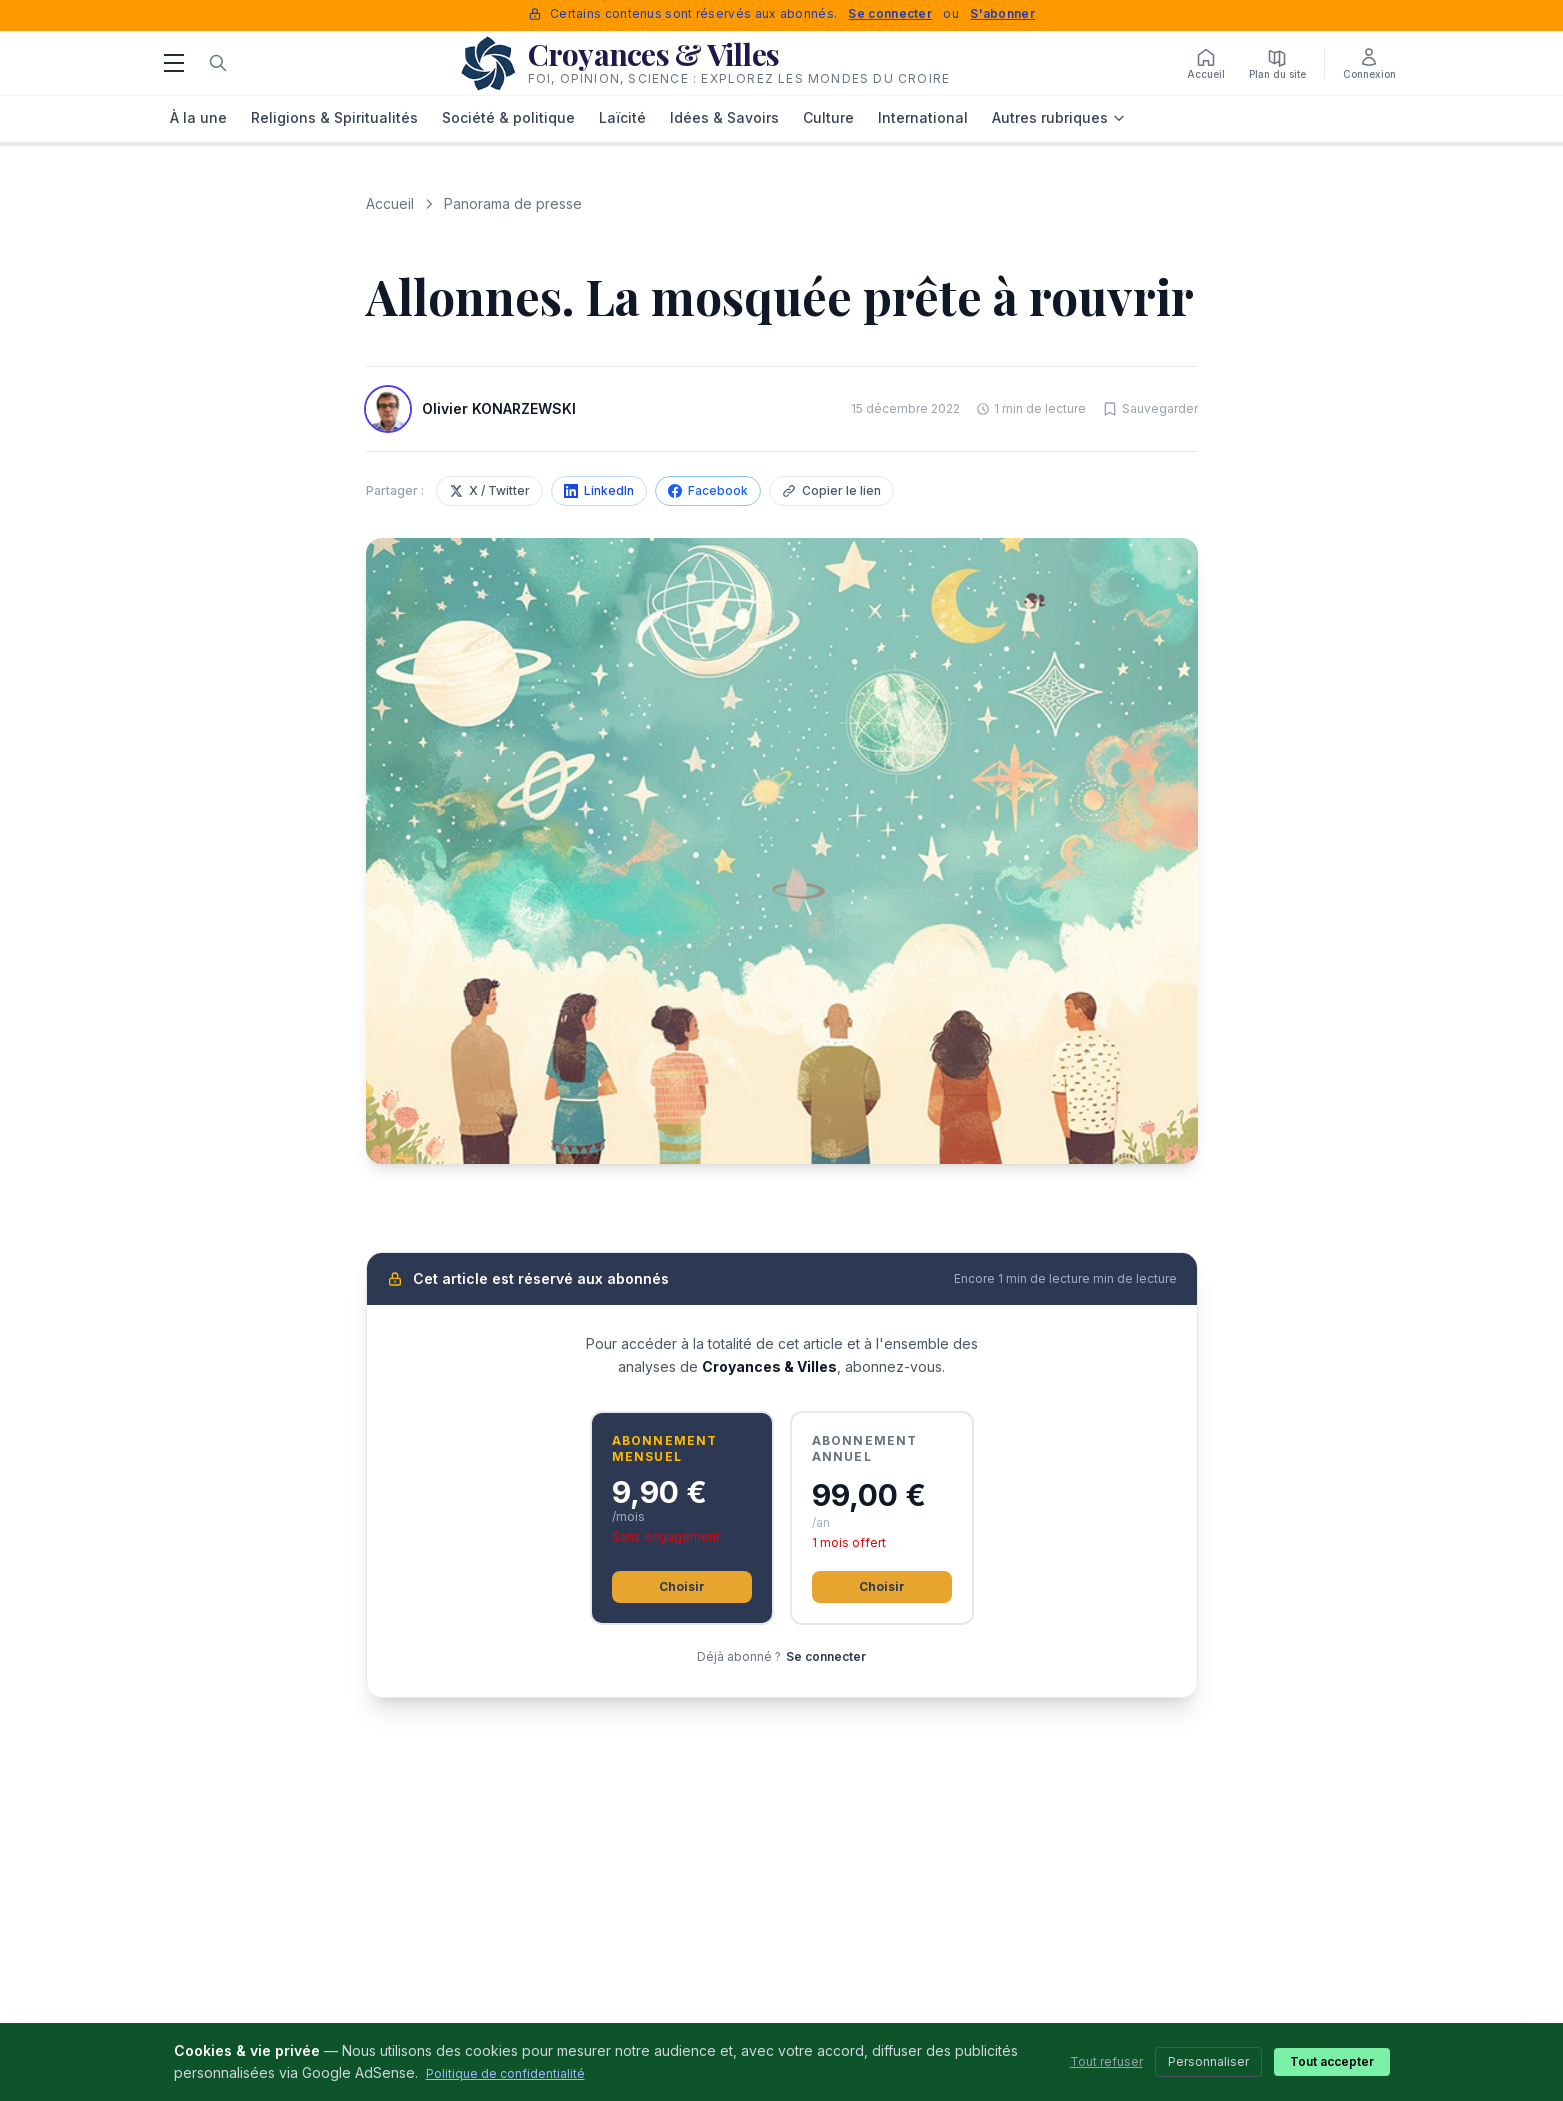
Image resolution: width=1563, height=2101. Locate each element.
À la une (198, 117)
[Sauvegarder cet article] (1150, 409)
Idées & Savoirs (724, 117)
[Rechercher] (218, 63)
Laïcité (622, 117)
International (923, 117)
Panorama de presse (513, 203)
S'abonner (1002, 13)
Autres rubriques (1059, 117)
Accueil (390, 203)
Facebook (708, 490)
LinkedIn (599, 490)
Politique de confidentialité (505, 2073)
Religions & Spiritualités (334, 117)
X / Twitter (489, 490)
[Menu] (174, 63)
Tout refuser (1106, 2061)
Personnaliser (1208, 2061)
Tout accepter (1332, 2061)
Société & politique (508, 117)
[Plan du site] (1277, 63)
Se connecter (890, 13)
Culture (828, 117)
